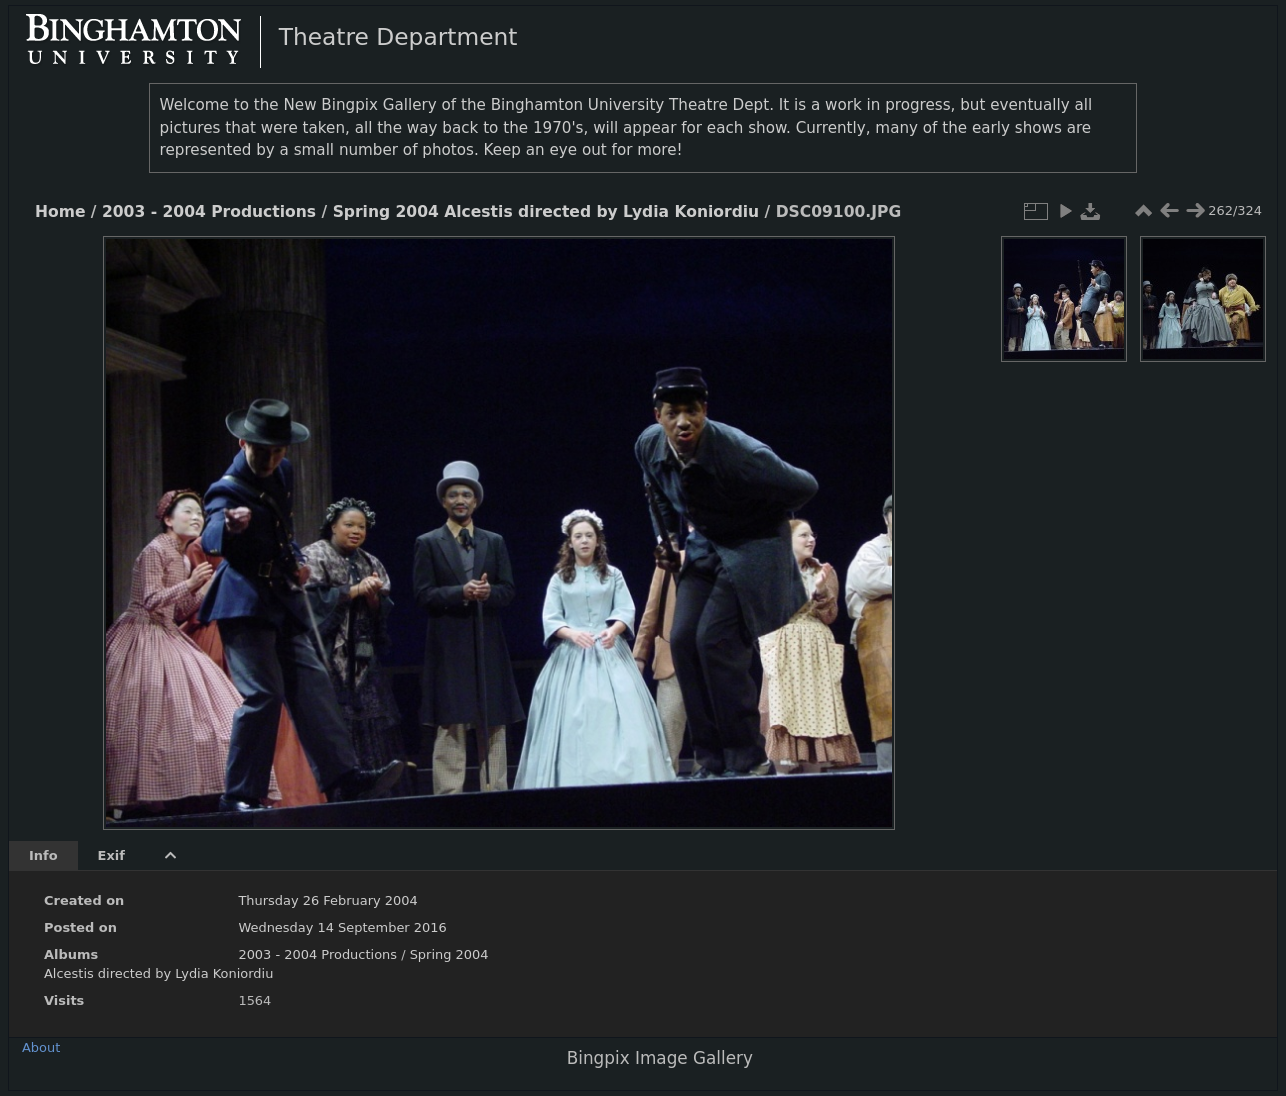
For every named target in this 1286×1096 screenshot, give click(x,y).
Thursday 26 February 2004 (327, 900)
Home (60, 212)
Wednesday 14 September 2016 (342, 927)
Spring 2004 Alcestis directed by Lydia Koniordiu (546, 212)
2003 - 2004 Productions (209, 212)
